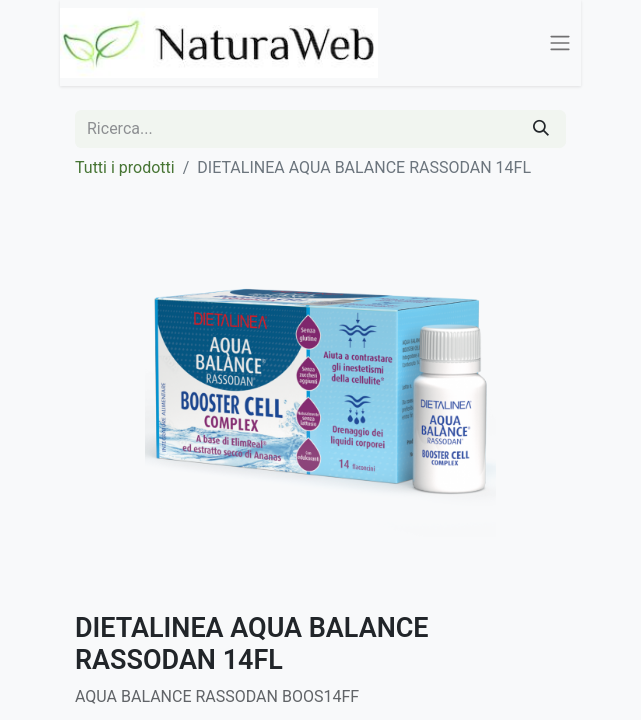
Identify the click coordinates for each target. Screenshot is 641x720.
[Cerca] (541, 129)
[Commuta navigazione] (560, 43)
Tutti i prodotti (125, 167)
